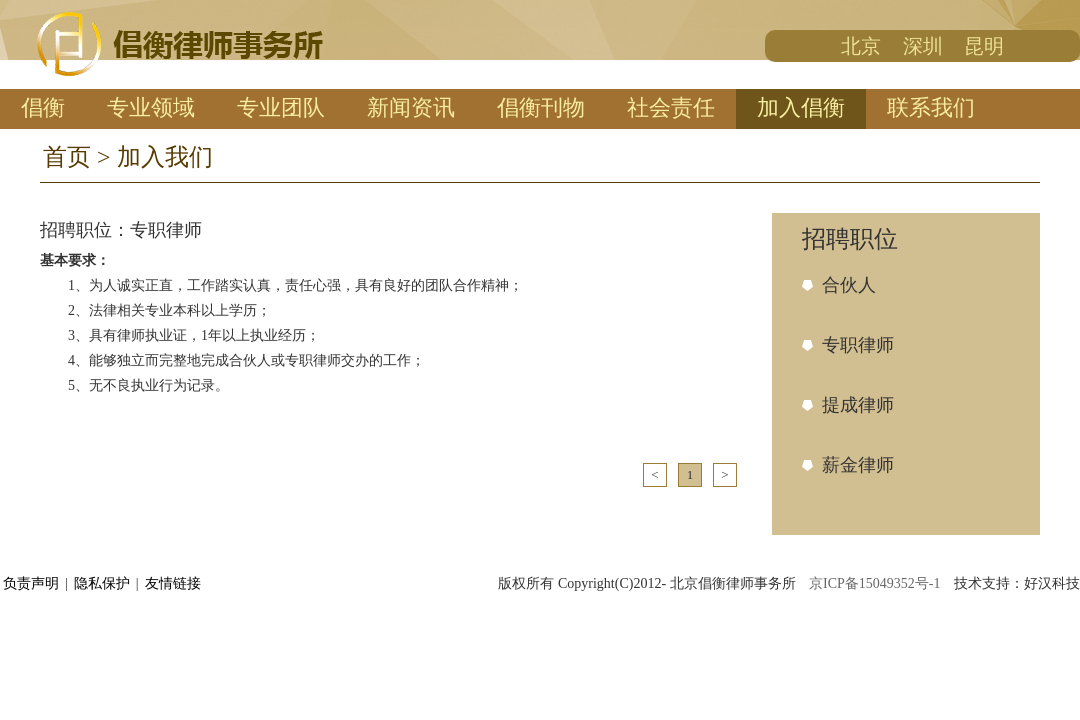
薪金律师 (858, 465)
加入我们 (165, 157)
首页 (67, 157)
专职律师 (858, 345)
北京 (861, 46)
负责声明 (31, 583)
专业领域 (151, 107)
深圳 (923, 46)
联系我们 (931, 107)
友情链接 (173, 583)
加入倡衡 (801, 107)
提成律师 (858, 405)
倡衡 (43, 107)
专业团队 (281, 107)
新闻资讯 (411, 107)
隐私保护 (102, 583)
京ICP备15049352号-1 (876, 583)
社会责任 (671, 107)
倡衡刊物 (541, 107)
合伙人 (849, 285)
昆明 (984, 46)
